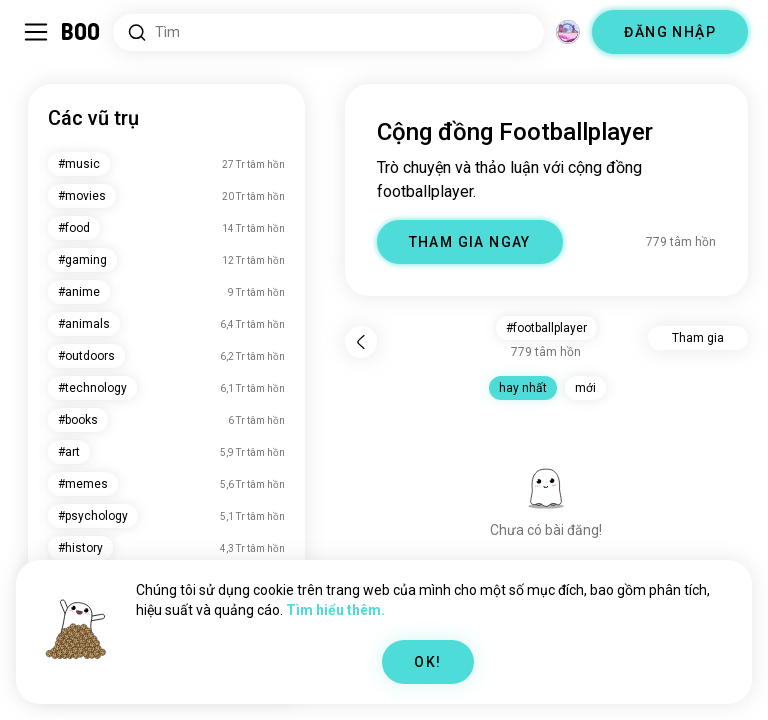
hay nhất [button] (523, 388)
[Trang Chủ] (81, 32)
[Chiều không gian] (568, 32)
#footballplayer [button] (546, 328)
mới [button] (585, 388)
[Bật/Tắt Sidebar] (36, 32)
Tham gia (698, 338)
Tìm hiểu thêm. (335, 610)
